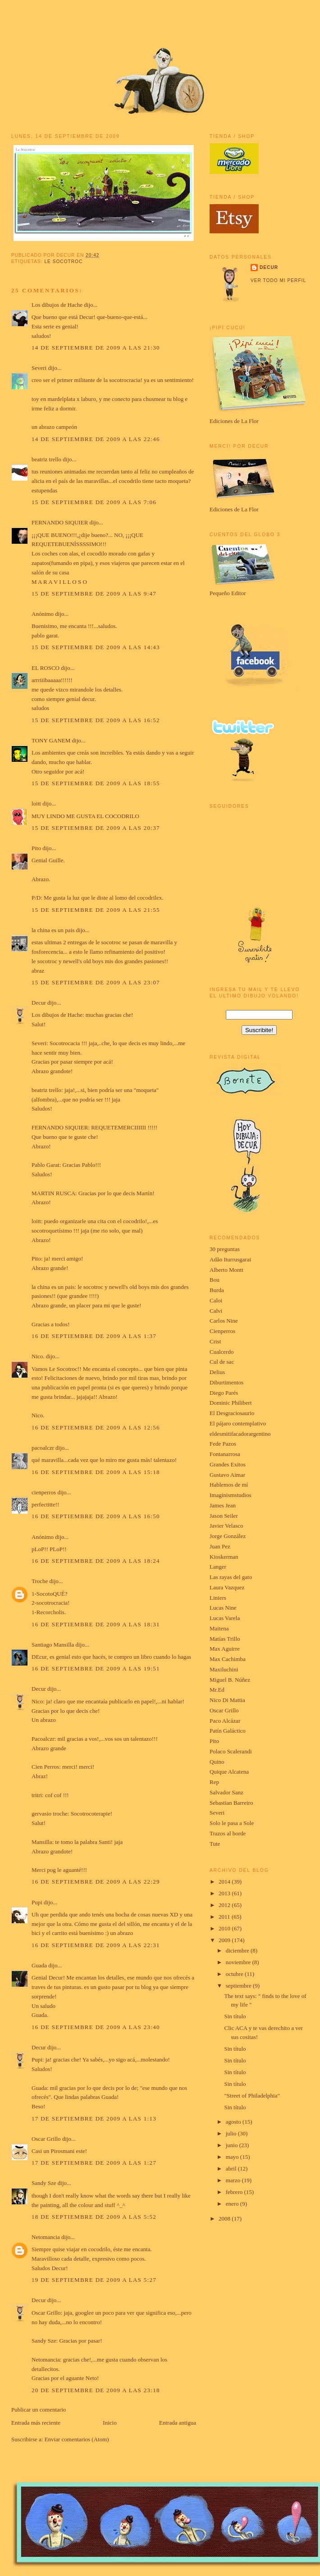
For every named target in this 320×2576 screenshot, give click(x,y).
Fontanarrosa (225, 1454)
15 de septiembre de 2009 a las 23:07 (96, 982)
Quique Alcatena (229, 1771)
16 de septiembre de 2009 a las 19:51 (96, 1668)
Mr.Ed (217, 1689)
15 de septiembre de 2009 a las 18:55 (96, 783)
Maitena (219, 1628)
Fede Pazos (223, 1443)
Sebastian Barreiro (231, 1802)
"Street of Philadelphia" (251, 2095)
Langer (218, 1566)
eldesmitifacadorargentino (240, 1433)
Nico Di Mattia (227, 1700)
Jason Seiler (224, 1515)
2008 (225, 2218)
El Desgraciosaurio (232, 1413)
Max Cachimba (228, 1659)
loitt (36, 803)
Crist (215, 1341)
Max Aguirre (225, 1648)
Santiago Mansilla (53, 1644)
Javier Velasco (226, 1525)
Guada (39, 1965)
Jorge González (228, 1536)
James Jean (223, 1505)
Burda (217, 1290)
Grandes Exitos (228, 1464)
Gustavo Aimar (227, 1474)
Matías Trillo (225, 1638)
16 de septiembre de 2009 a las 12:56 (96, 1427)
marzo (234, 2180)
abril (232, 2168)
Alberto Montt (226, 1269)
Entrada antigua (177, 2422)
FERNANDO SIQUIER (60, 522)
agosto (234, 2121)
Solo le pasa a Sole (232, 1823)
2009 (225, 1940)
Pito (36, 848)
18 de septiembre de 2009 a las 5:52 (94, 2216)
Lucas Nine (223, 1607)
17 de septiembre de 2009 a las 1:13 (94, 2118)
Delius (217, 1372)
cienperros (44, 1492)
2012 (225, 1905)
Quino (217, 1761)
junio (232, 2145)
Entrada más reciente (35, 2422)
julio (232, 2133)
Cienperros (222, 1331)
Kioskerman (224, 1556)
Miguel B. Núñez (230, 1679)
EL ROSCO (45, 667)
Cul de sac (222, 1361)
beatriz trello (46, 459)
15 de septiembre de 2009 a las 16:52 (96, 720)
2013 (225, 1893)
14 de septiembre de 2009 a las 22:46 (96, 439)
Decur (39, 1002)
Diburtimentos (226, 1382)
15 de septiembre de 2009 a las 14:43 (96, 647)
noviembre (239, 1962)
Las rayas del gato (231, 1577)
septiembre (239, 1985)
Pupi (37, 1902)
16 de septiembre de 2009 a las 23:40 (96, 2027)
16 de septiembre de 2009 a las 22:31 (96, 1945)
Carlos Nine (224, 1320)
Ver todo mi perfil (278, 280)
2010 (225, 1928)
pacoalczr (43, 1447)
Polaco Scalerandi (231, 1751)
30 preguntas (225, 1249)
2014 (225, 1881)
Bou (214, 1279)
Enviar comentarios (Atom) (77, 2439)
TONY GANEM (51, 740)
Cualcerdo (221, 1351)
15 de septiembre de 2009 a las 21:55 (96, 909)
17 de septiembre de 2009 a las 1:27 (94, 2162)
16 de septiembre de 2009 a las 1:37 (94, 1336)
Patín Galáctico (228, 1730)
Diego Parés (224, 1392)
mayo (233, 2156)
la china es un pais (53, 930)
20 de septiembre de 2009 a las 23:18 (96, 2390)
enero (233, 2203)
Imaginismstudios (230, 1495)
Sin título (235, 2016)
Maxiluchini (224, 1669)
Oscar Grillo (46, 2138)
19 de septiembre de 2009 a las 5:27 (94, 2279)
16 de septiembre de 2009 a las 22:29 (96, 1881)
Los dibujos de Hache (57, 304)
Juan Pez (220, 1546)
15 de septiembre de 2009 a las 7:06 (94, 502)
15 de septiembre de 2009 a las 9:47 (94, 593)
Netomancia (46, 2237)
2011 (225, 1916)
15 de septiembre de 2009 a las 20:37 (96, 827)
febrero (235, 2192)
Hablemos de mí (229, 1484)
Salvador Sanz (226, 1792)
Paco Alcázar (225, 1720)
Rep (214, 1782)
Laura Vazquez (227, 1587)
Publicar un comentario (38, 2409)
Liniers (218, 1597)
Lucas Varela (225, 1618)
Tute (215, 1843)
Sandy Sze (44, 2183)
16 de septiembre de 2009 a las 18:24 (96, 1560)
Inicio (109, 2422)
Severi (39, 367)
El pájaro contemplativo (238, 1423)
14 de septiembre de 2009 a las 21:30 (96, 347)
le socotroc (63, 261)
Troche (40, 1581)
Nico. (38, 1356)
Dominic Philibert (231, 1402)
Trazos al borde (228, 1833)
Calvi (216, 1310)
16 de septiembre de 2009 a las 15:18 (96, 1472)
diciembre (238, 1950)
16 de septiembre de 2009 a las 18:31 (96, 1624)
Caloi (216, 1300)
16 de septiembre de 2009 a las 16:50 (96, 1516)
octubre (235, 1974)
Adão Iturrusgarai (230, 1259)
